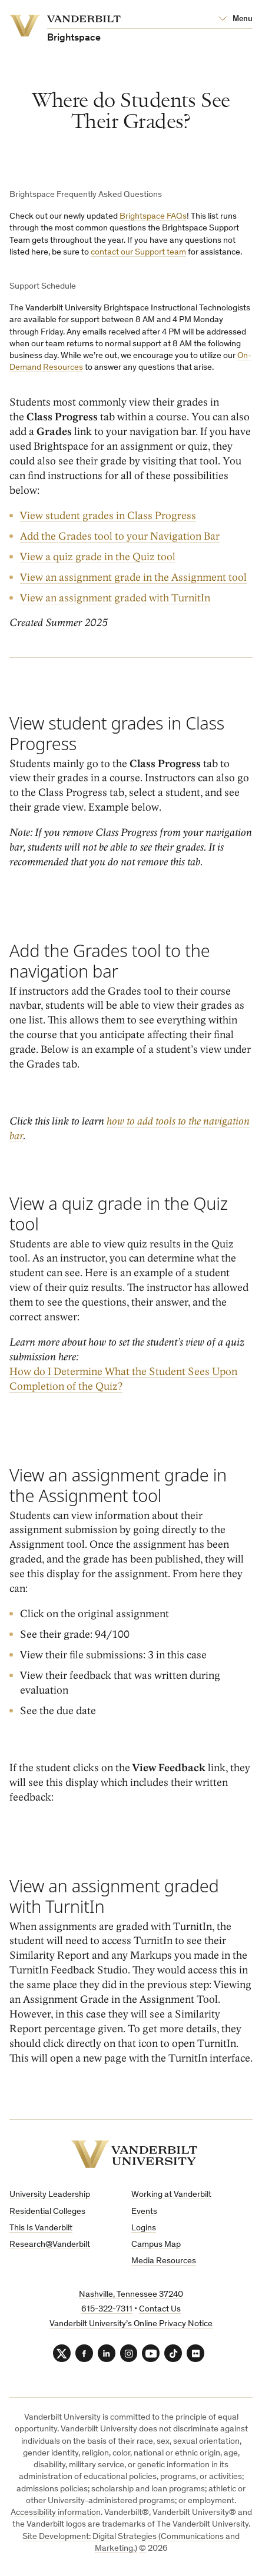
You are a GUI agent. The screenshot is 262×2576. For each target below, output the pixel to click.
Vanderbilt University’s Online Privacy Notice (131, 2324)
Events (144, 2211)
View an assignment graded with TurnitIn (115, 597)
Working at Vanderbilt (171, 2194)
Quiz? (107, 1386)
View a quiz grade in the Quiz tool (97, 556)
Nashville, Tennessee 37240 (131, 2294)
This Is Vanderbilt (40, 2228)
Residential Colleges (47, 2211)
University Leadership (49, 2194)
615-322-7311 (106, 2309)
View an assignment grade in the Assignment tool (133, 577)
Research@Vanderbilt (49, 2244)
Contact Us (160, 2309)
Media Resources (163, 2261)
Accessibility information (56, 2512)
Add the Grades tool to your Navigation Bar (120, 536)
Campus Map (156, 2244)
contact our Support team (138, 252)
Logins (143, 2228)
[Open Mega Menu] (235, 19)
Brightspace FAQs (153, 216)
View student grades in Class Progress (108, 515)
